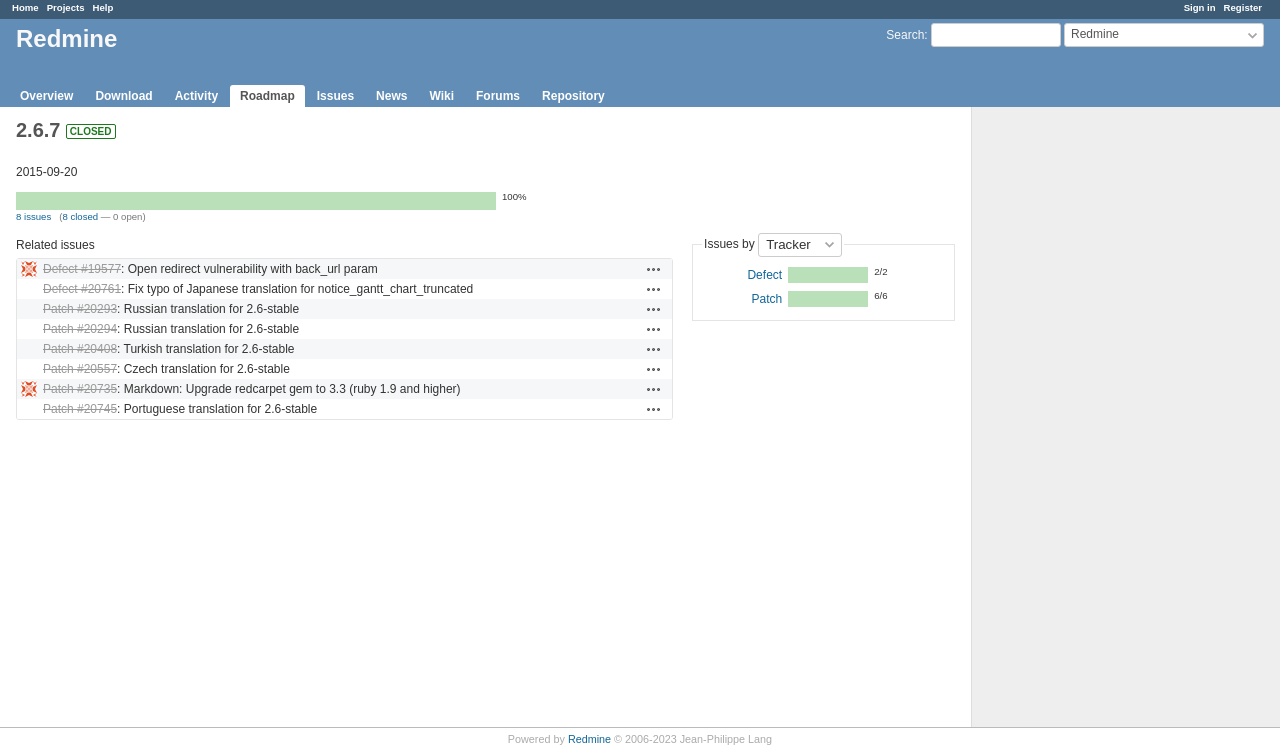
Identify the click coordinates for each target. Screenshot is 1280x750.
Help (103, 7)
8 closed (80, 216)
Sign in (1200, 7)
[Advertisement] (1072, 421)
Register (1243, 7)
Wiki (441, 96)
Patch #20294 (80, 329)
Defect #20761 (82, 289)
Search (905, 35)
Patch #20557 (80, 369)
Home (25, 7)
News (391, 96)
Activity (196, 96)
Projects (66, 7)
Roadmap (267, 96)
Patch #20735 (80, 389)
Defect (764, 275)
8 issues (33, 216)
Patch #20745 (80, 409)
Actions (654, 269)
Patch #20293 (80, 309)
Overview (46, 96)
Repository (573, 96)
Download (123, 96)
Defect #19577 (82, 269)
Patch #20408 (80, 349)
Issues (335, 96)
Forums (498, 96)
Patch (766, 299)
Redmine (589, 739)
